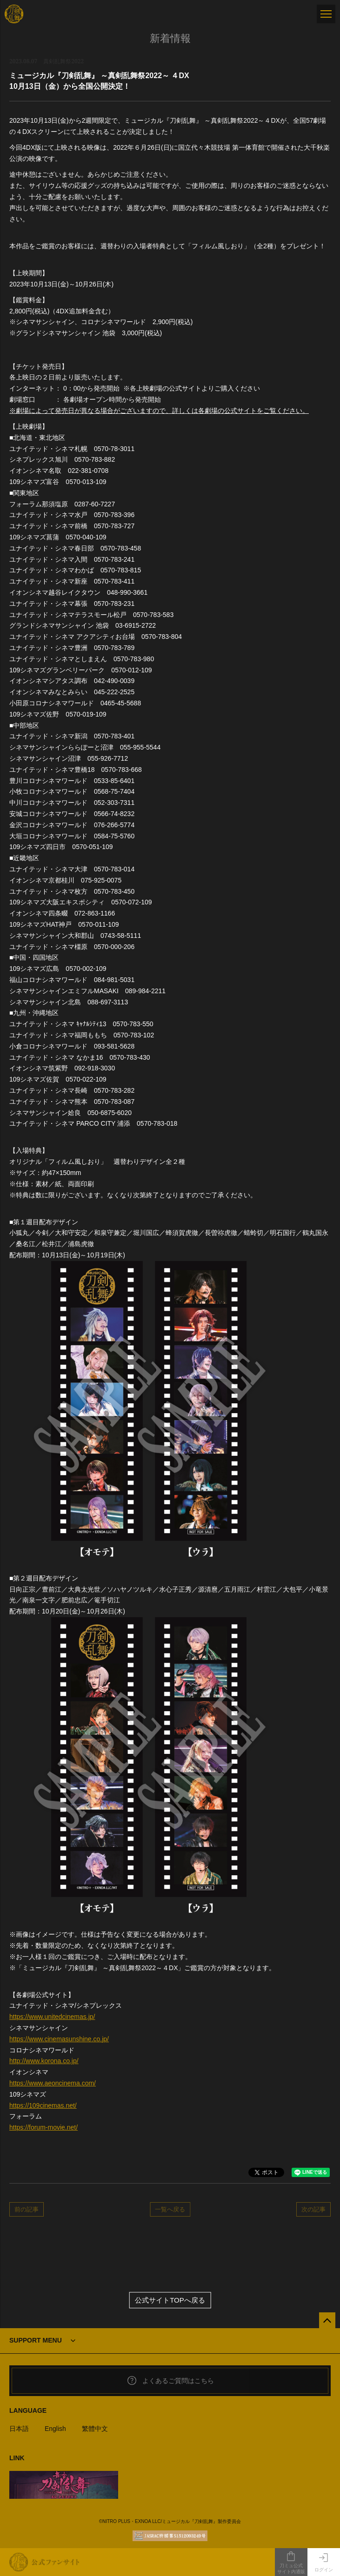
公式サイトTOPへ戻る (170, 2300)
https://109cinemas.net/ (43, 2105)
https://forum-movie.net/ (43, 2127)
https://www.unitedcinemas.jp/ (52, 2016)
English (55, 2428)
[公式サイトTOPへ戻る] (327, 2320)
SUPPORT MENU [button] (35, 2340)
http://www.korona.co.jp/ (44, 2061)
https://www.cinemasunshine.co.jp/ (59, 2039)
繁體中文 (95, 2428)
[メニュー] (326, 14)
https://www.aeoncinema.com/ (52, 2083)
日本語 (19, 2428)
